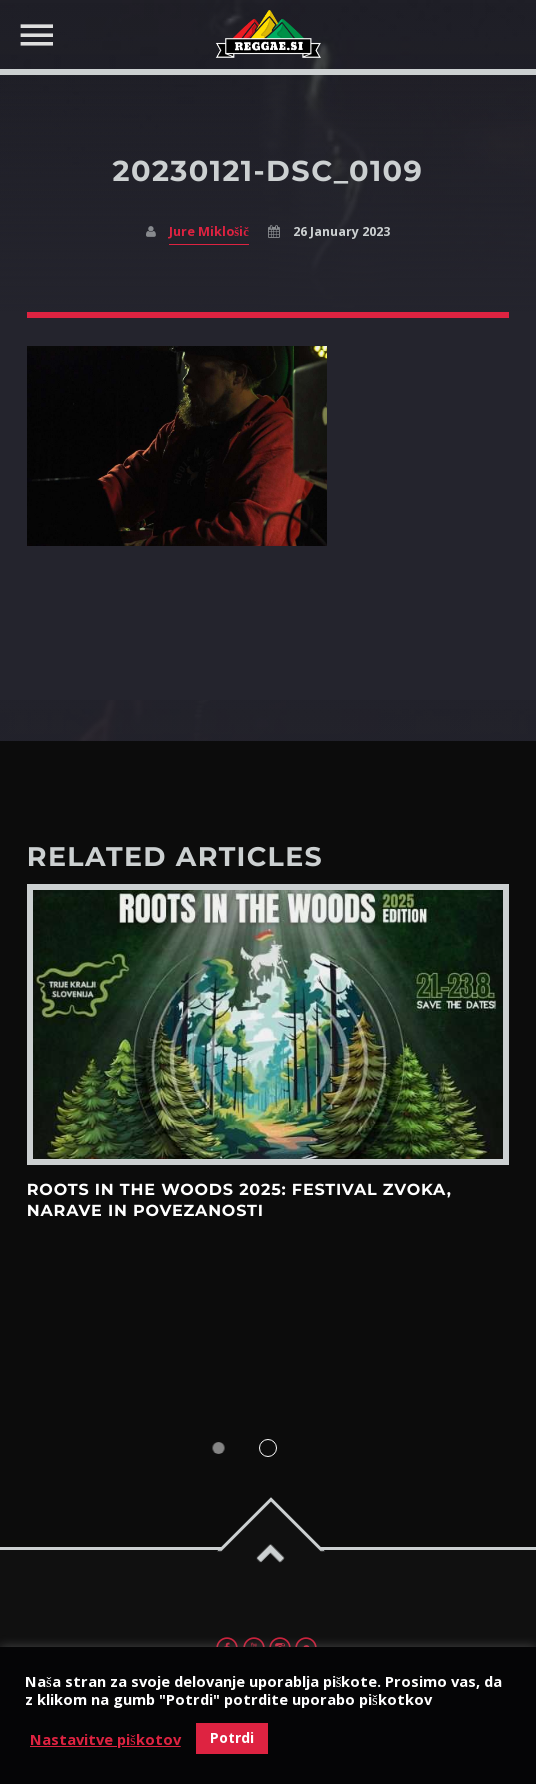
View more (268, 1024)
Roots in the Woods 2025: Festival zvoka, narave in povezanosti (239, 1200)
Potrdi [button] (232, 1737)
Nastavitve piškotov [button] (105, 1739)
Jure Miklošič (208, 231)
